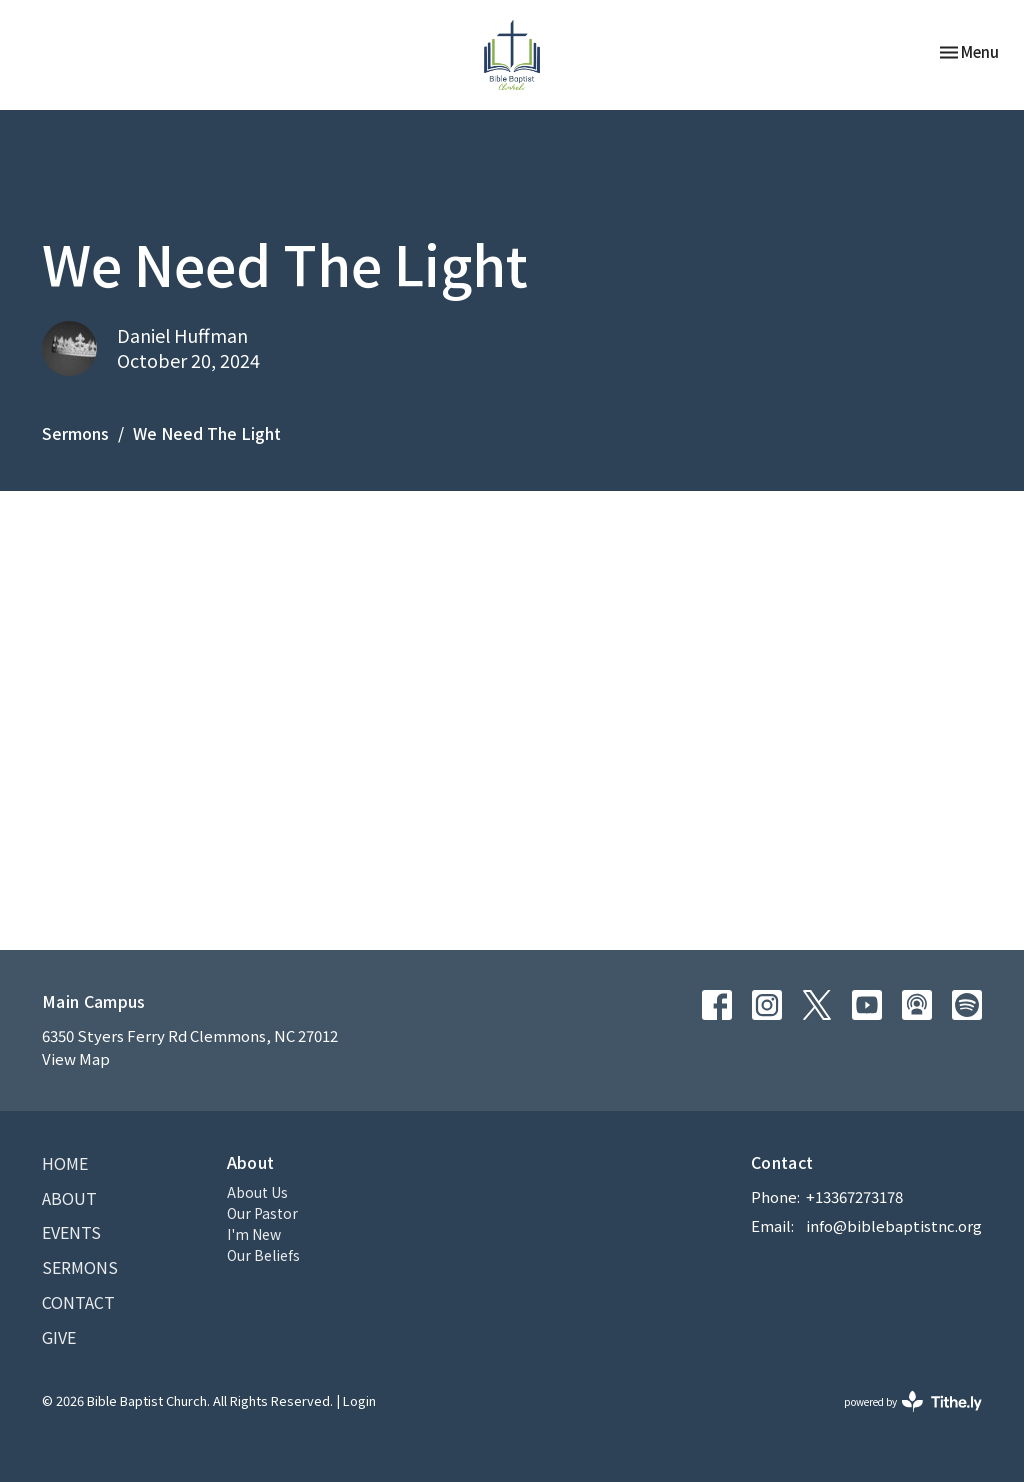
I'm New (254, 1234)
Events (71, 1232)
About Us (257, 1192)
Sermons (75, 433)
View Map (76, 1058)
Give (59, 1337)
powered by (913, 1401)
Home (65, 1163)
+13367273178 (854, 1196)
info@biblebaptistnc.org (894, 1225)
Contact (78, 1302)
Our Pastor (262, 1213)
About (69, 1198)
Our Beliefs (263, 1255)
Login (359, 1400)
